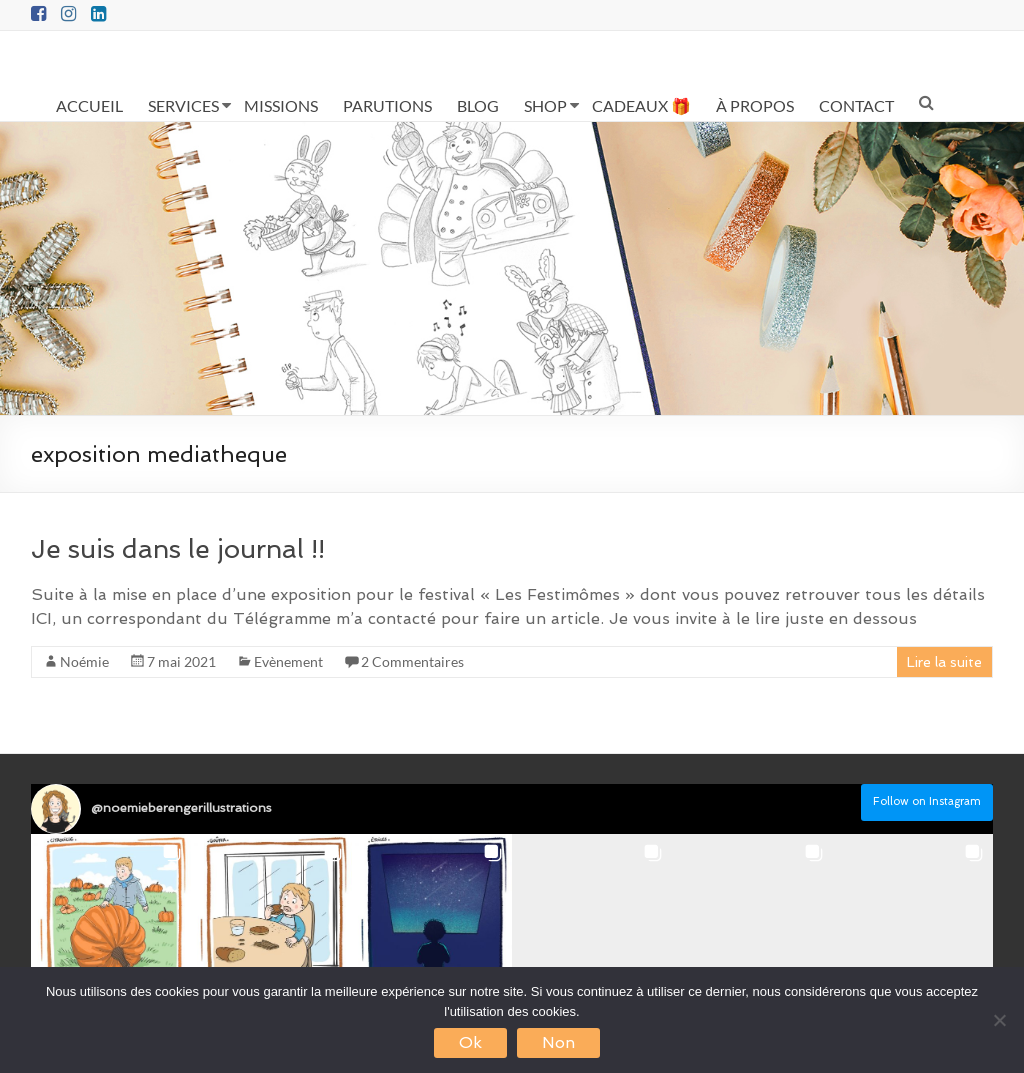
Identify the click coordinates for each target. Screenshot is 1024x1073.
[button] (111, 914)
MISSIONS (281, 105)
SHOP (545, 105)
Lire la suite (944, 662)
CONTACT (856, 105)
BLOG (478, 105)
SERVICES (183, 105)
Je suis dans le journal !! (178, 549)
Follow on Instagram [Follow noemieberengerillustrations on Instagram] (927, 801)
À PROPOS (755, 105)
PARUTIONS (387, 105)
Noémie (84, 661)
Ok (470, 1042)
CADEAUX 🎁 (641, 105)
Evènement (288, 661)
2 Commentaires (412, 661)
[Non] (999, 1020)
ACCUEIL (89, 105)
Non (558, 1042)
